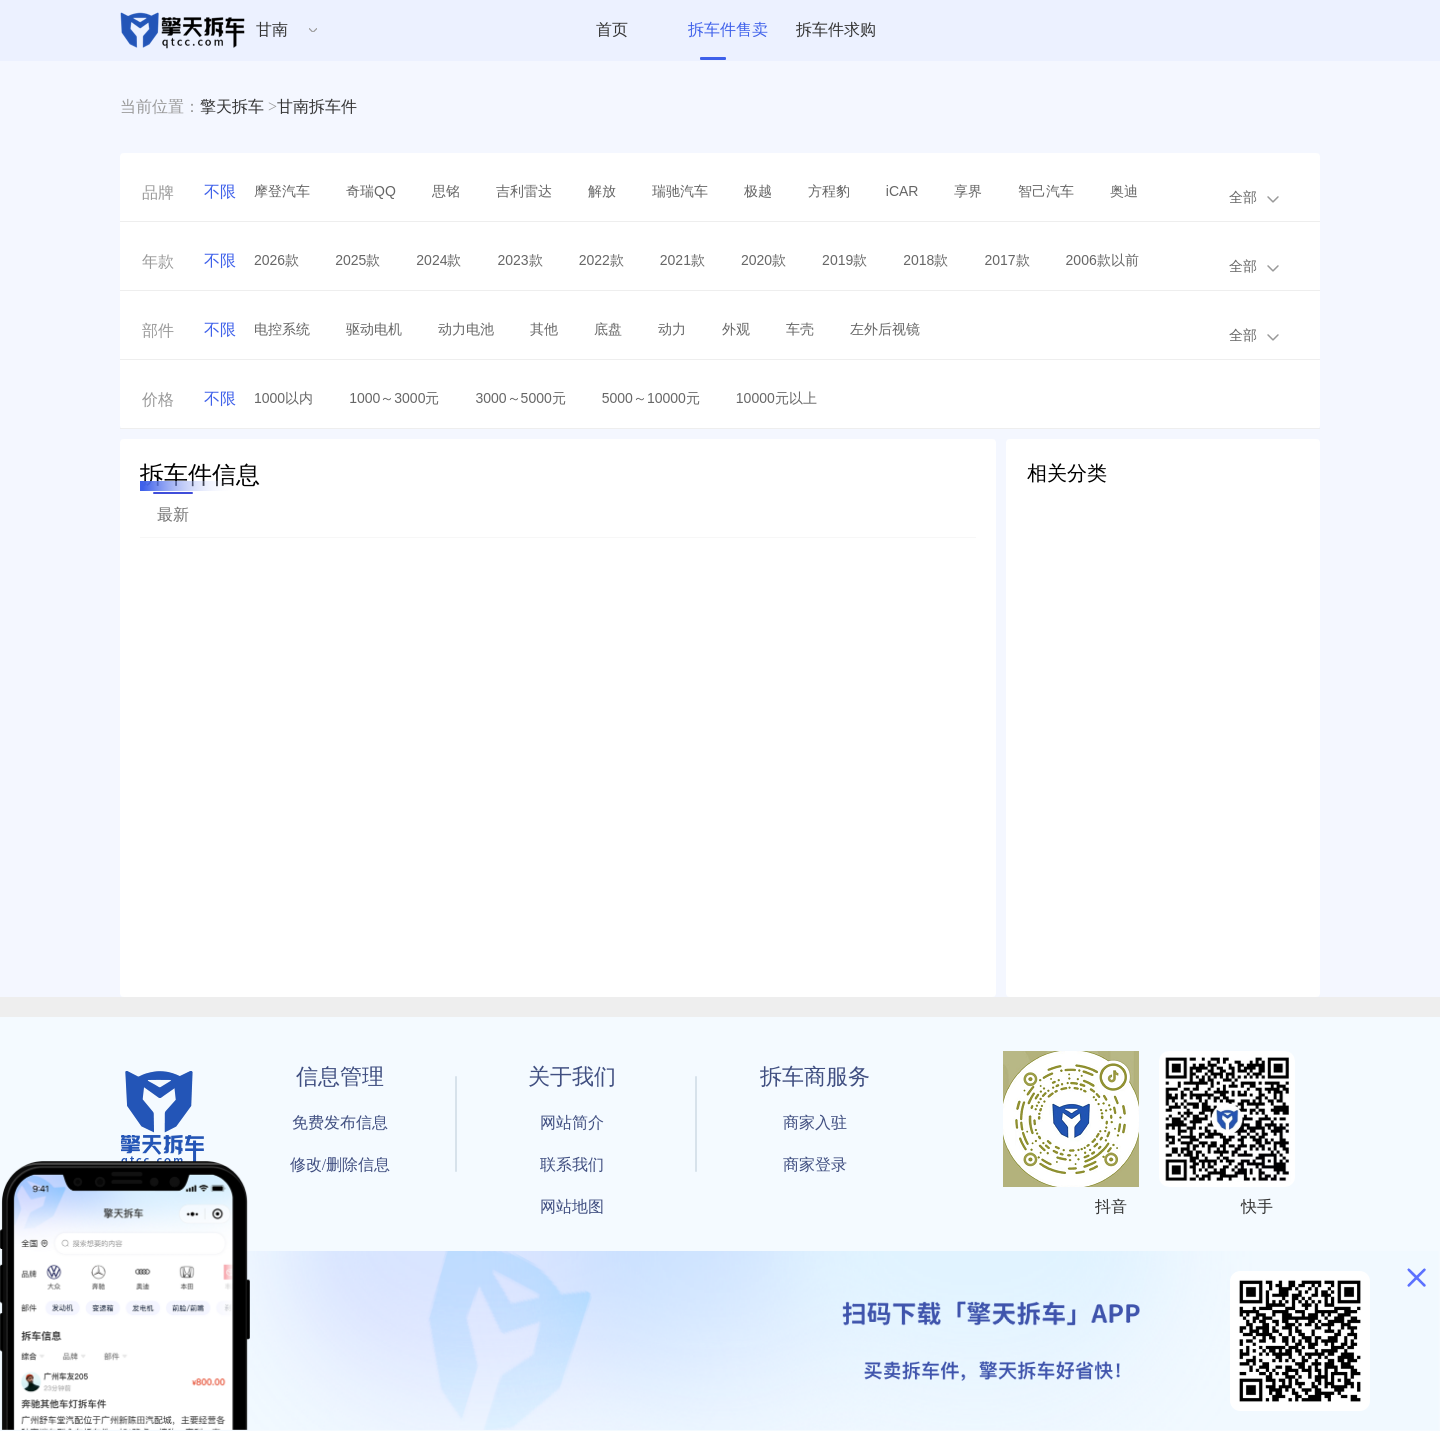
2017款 (1006, 260)
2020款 (763, 260)
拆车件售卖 (728, 29)
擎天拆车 (232, 106)
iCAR (902, 191)
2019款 (844, 260)
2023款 (519, 260)
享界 (968, 191)
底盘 (608, 329)
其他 (544, 329)
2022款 (601, 260)
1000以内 (283, 398)
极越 (758, 191)
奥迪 (1124, 191)
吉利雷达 (524, 191)
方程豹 (829, 191)
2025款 (357, 260)
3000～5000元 (520, 398)
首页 (612, 29)
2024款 (438, 260)
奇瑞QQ (371, 191)
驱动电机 (374, 329)
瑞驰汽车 (680, 191)
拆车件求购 (836, 29)
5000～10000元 (651, 398)
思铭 (446, 191)
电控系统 (282, 329)
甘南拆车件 (317, 106)
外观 (736, 329)
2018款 (925, 260)
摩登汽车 (282, 191)
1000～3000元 (394, 398)
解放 (602, 191)
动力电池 (466, 329)
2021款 (682, 260)
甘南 (272, 29)
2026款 (276, 260)
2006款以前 (1102, 260)
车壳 (800, 329)
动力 (672, 329)
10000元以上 (776, 398)
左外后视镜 (885, 329)
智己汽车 (1046, 191)
